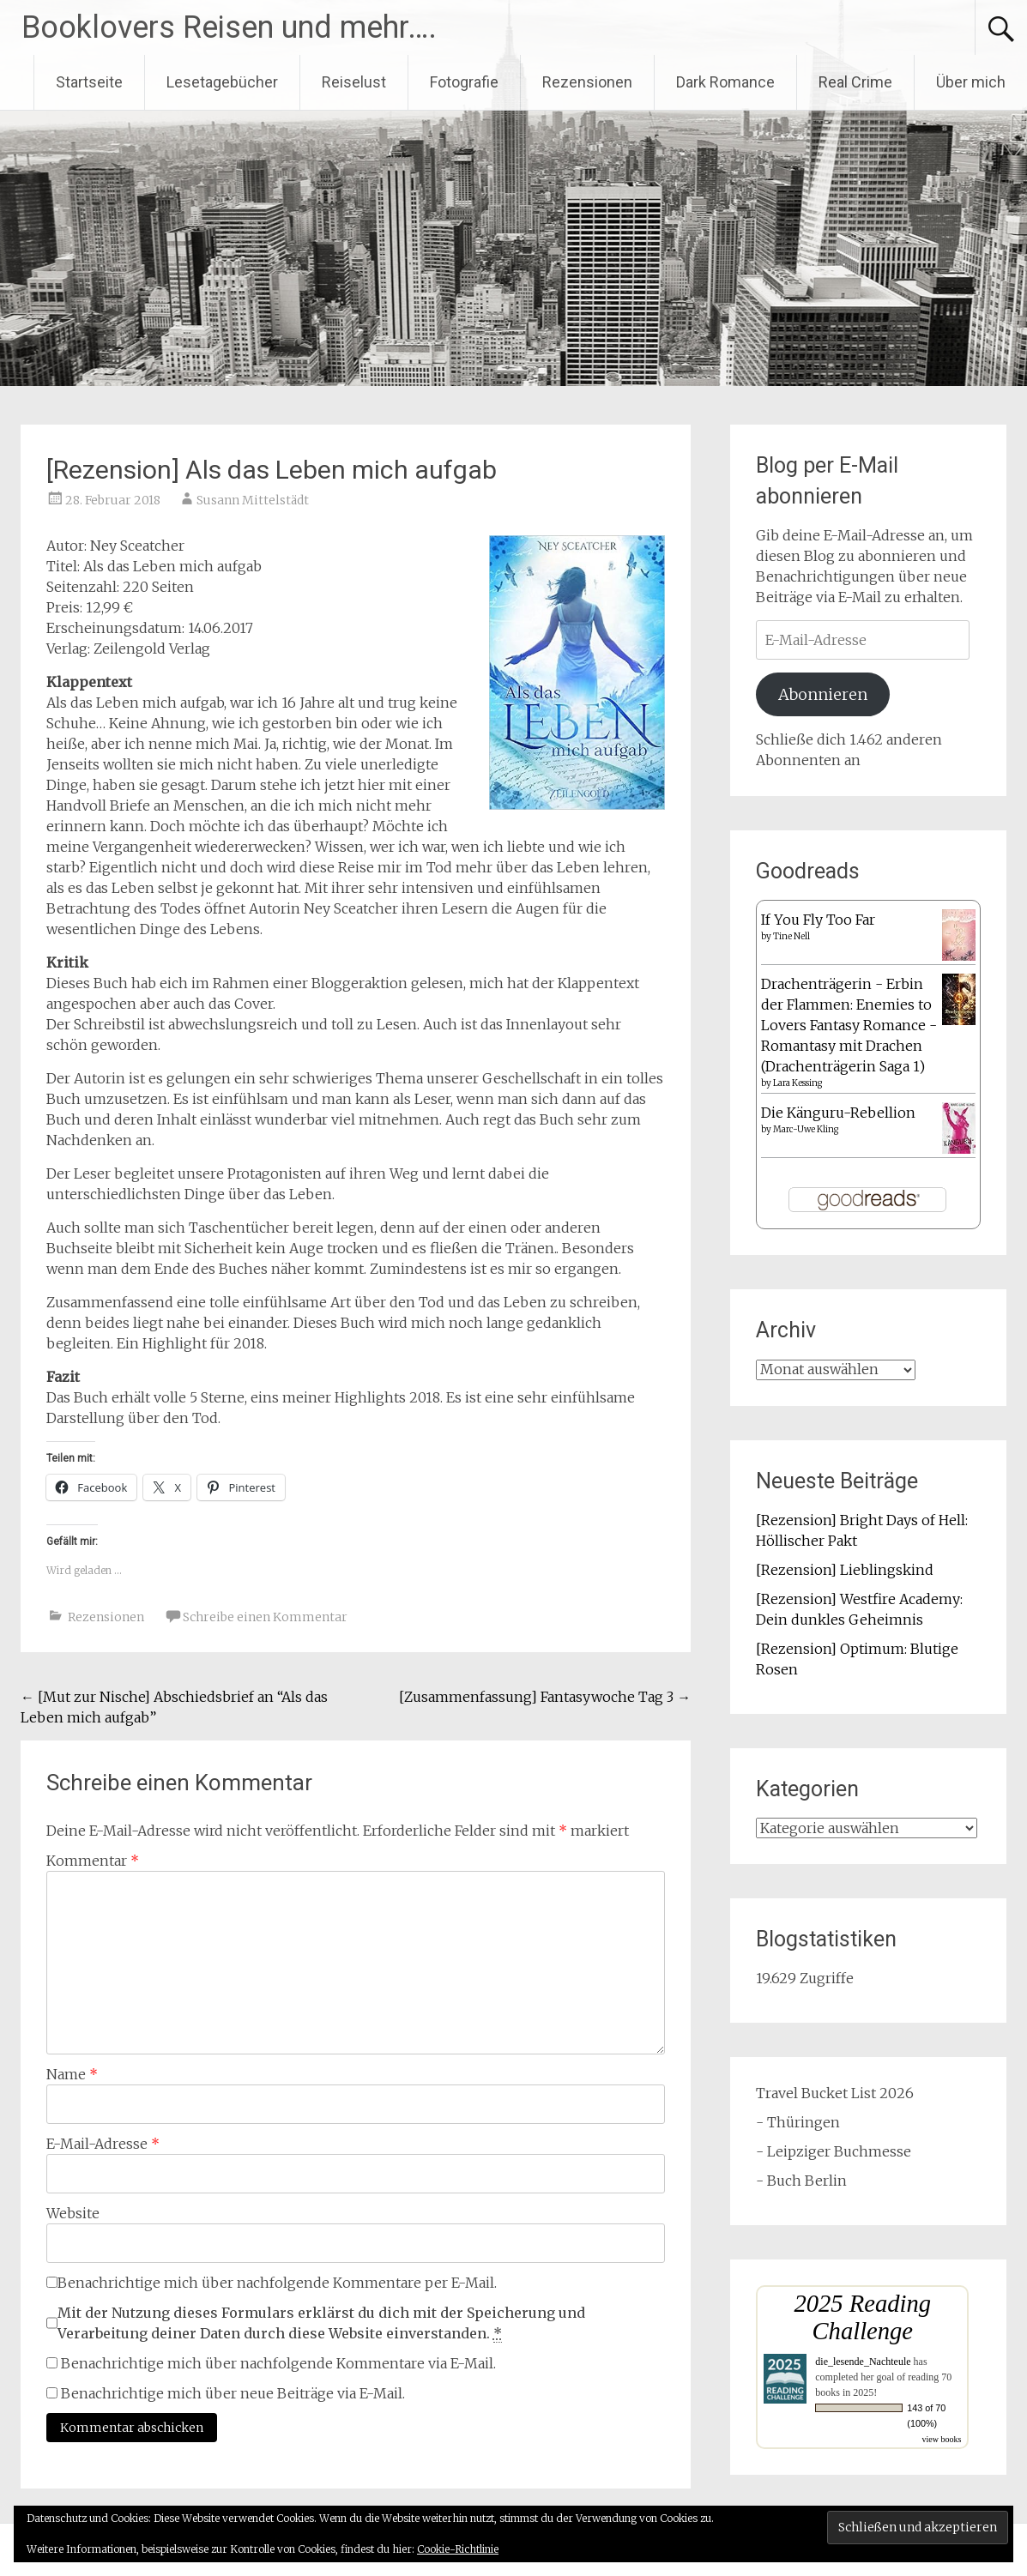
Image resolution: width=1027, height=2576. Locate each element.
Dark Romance (725, 82)
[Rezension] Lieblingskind (844, 1569)
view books (941, 2439)
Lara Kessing (797, 1083)
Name (72, 2074)
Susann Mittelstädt (252, 500)
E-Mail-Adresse (103, 2143)
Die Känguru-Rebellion (838, 1112)
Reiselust (354, 82)
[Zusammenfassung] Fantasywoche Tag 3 (545, 1696)
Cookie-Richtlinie (457, 2549)
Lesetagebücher (222, 82)
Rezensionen (587, 82)
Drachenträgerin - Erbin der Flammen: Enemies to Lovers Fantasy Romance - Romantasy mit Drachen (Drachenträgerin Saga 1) (849, 1025)
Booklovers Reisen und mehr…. (229, 27)
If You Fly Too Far (818, 919)
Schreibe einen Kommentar (265, 1617)
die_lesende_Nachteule (862, 2362)
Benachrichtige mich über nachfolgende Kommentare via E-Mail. (278, 2363)
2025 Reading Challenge (862, 2317)
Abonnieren (822, 694)
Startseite (89, 82)
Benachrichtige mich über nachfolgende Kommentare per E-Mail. (271, 2282)
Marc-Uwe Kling (805, 1129)
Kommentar (92, 1860)
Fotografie (464, 82)
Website (73, 2213)
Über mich (971, 82)
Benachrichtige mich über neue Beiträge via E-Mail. (233, 2393)
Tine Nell (791, 936)
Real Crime (855, 82)
